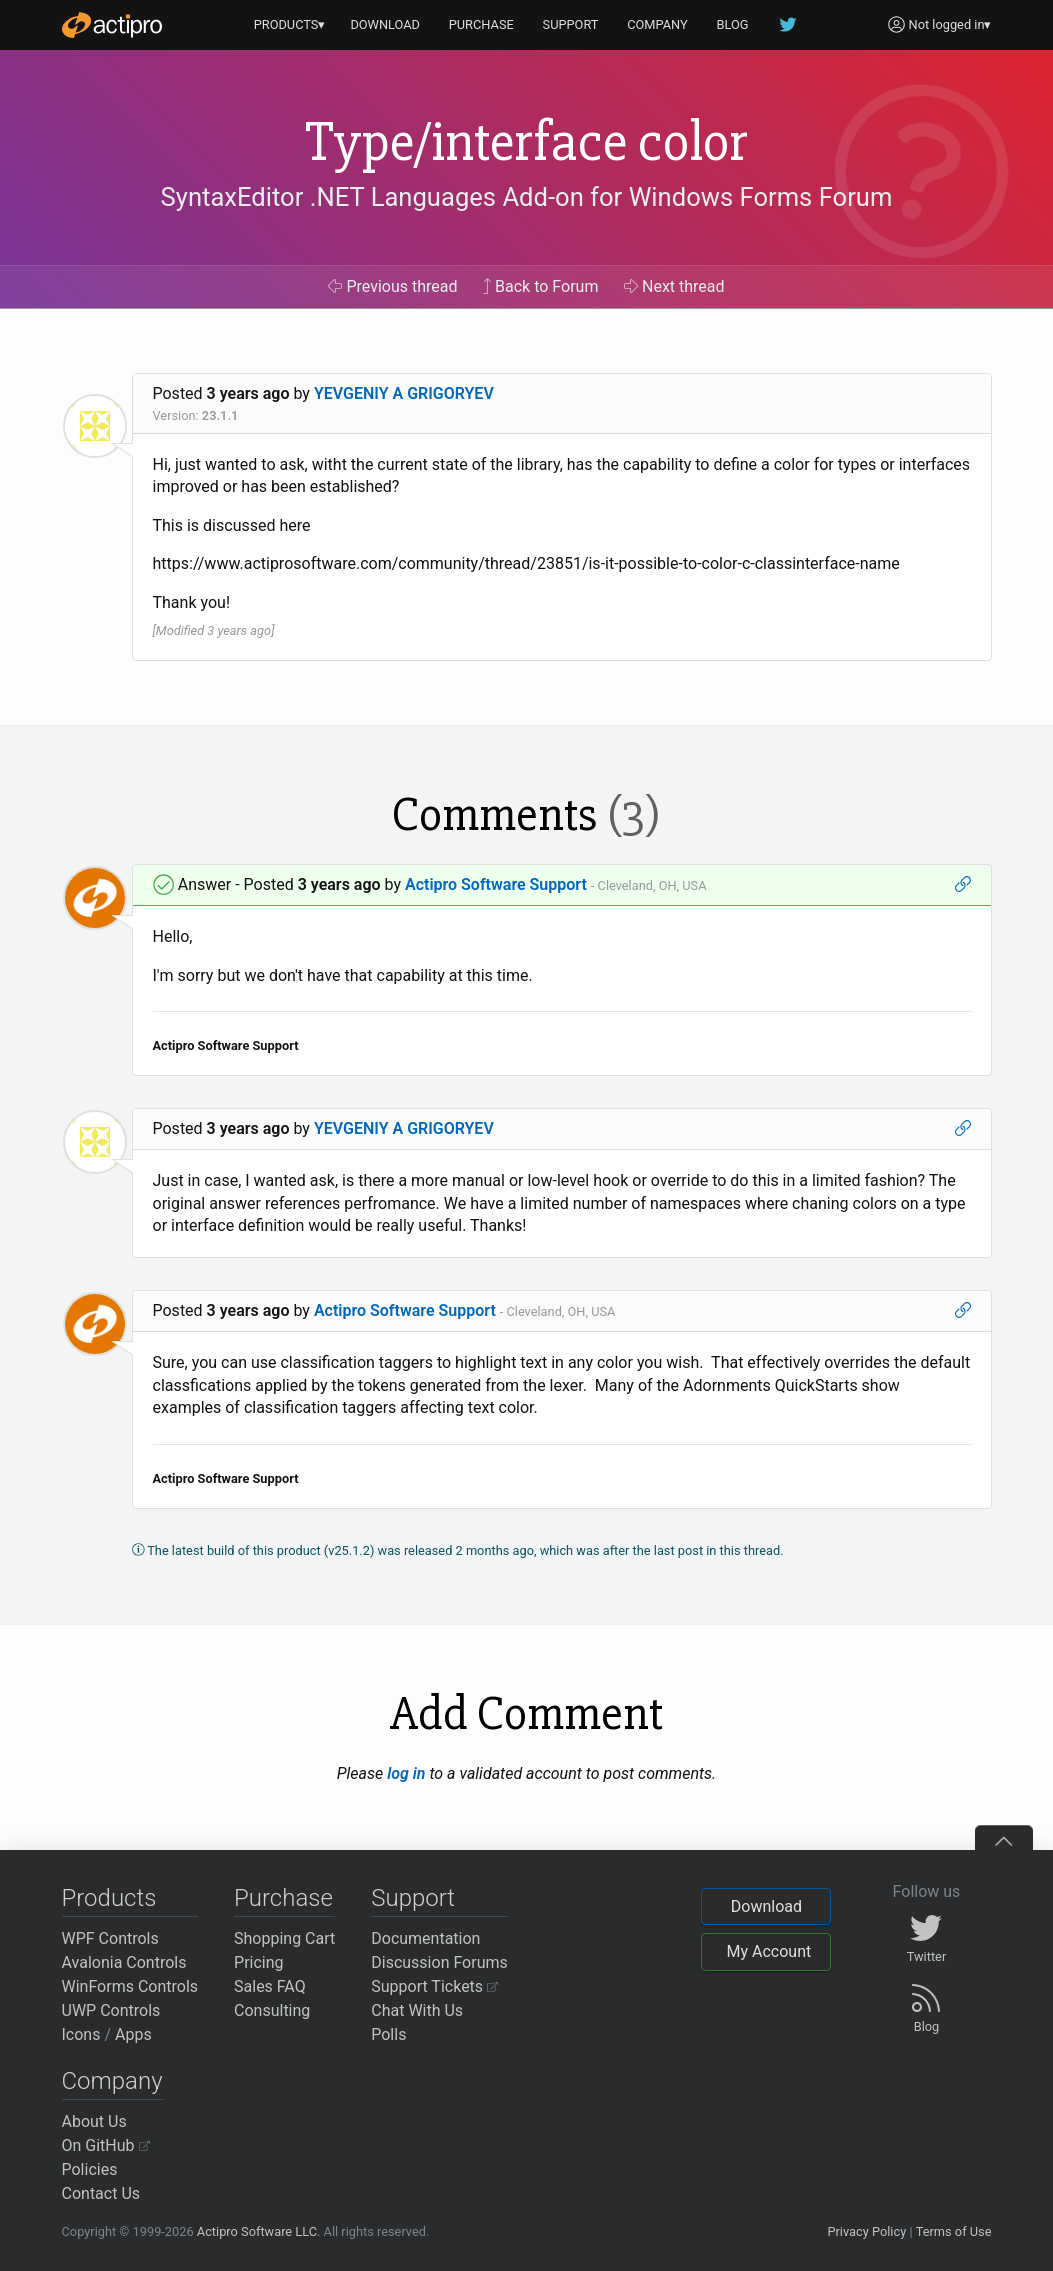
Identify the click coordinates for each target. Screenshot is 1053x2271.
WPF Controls (110, 1938)
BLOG (733, 24)
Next (674, 286)
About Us (94, 2121)
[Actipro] (112, 25)
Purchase (283, 1898)
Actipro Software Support (496, 884)
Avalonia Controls (124, 1962)
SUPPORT (571, 24)
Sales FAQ (270, 1986)
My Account (768, 1951)
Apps (133, 2034)
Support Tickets (434, 1986)
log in (406, 1773)
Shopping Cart (284, 1938)
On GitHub (106, 2145)
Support (413, 1898)
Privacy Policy (866, 2231)
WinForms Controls (130, 1986)
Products (109, 1898)
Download (766, 1906)
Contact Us (101, 2193)
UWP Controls (111, 2010)
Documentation (425, 1938)
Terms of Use (954, 2231)
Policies (90, 2169)
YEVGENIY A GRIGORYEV (404, 393)
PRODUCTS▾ (290, 24)
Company (112, 2081)
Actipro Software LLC (257, 2231)
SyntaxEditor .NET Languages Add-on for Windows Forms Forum (527, 197)
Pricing (259, 1962)
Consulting (272, 2010)
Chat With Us (417, 2010)
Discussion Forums (439, 1962)
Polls (388, 2034)
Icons (81, 2034)
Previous (392, 286)
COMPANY (657, 24)
